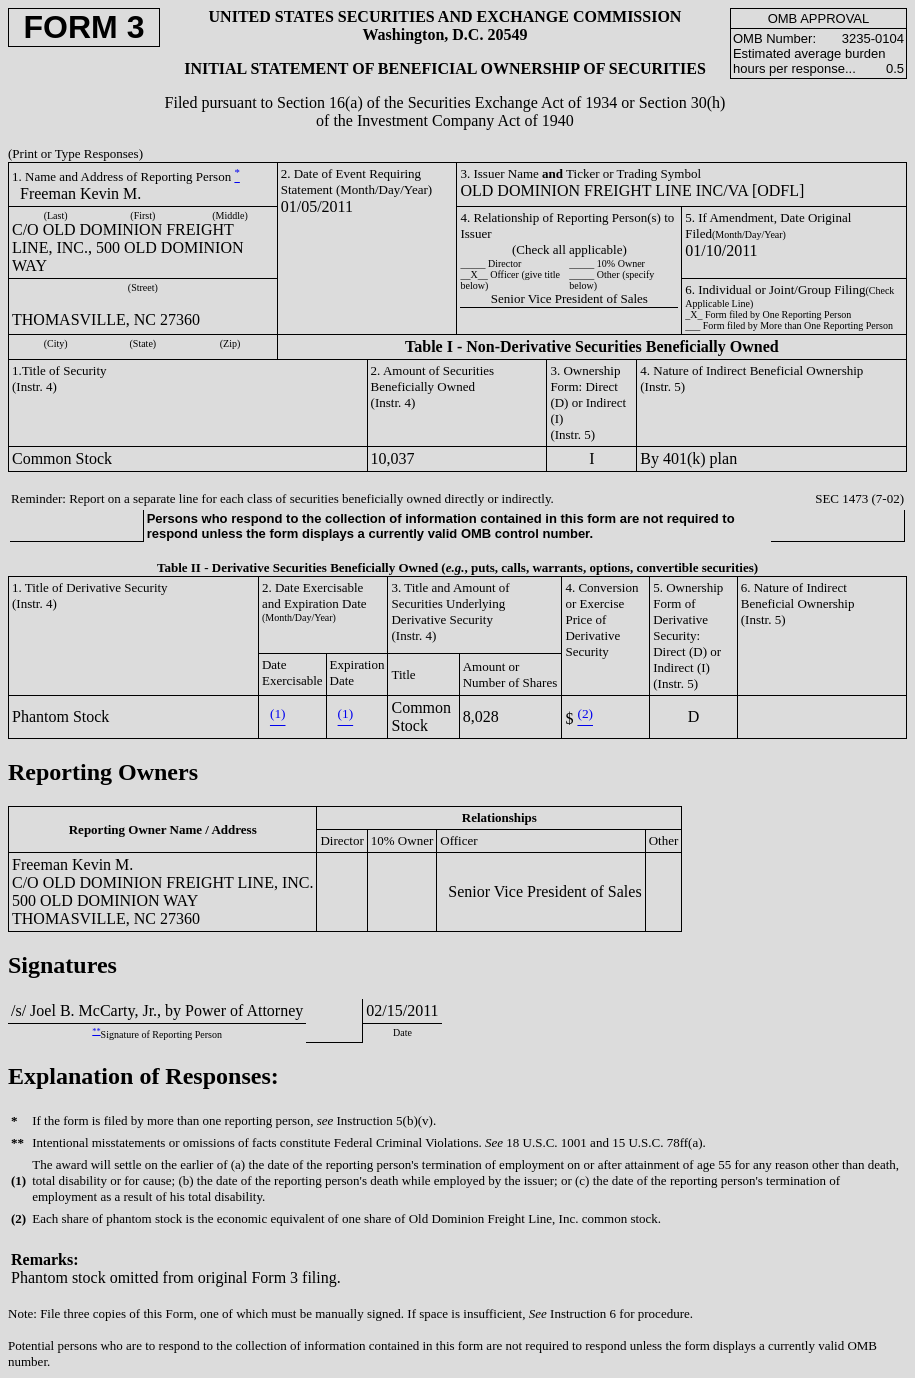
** (96, 1031)
